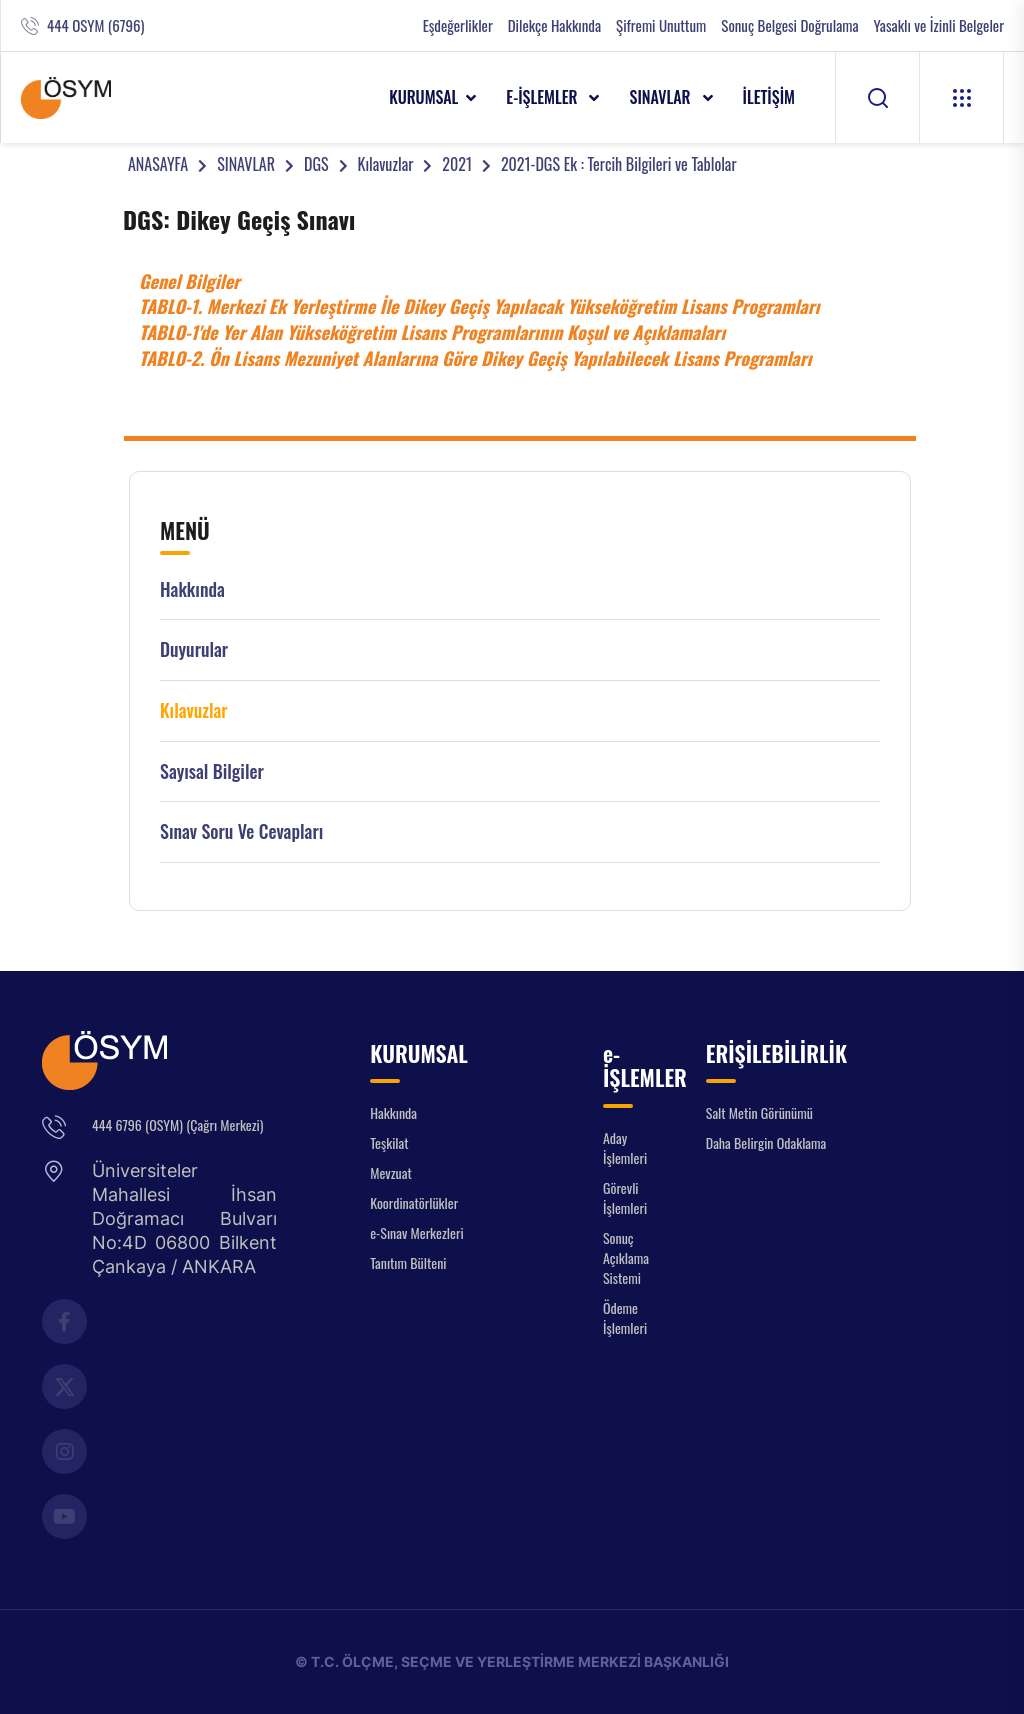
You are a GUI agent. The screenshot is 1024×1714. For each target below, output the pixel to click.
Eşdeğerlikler (458, 25)
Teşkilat (389, 1142)
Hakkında (192, 589)
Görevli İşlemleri (625, 1197)
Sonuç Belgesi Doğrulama (789, 25)
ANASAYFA (158, 164)
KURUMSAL (423, 97)
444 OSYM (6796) (95, 25)
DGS (316, 164)
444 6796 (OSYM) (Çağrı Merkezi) (177, 1124)
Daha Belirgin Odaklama (766, 1142)
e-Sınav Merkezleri (416, 1232)
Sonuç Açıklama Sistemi (626, 1257)
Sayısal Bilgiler (212, 771)
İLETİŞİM (769, 97)
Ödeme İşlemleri (625, 1317)
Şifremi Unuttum (661, 25)
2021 (457, 164)
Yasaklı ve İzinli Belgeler (939, 25)
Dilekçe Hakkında (554, 25)
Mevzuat (391, 1172)
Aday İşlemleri (625, 1147)
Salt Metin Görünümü (759, 1112)
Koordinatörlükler (414, 1202)
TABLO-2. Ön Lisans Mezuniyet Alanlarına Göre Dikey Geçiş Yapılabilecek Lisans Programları (477, 358)
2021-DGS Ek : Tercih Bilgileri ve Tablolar (619, 164)
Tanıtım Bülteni (408, 1262)
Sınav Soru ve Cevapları (241, 831)
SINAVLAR (661, 97)
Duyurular (194, 649)
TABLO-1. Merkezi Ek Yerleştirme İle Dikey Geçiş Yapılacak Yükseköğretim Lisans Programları (479, 306)
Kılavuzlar (386, 164)
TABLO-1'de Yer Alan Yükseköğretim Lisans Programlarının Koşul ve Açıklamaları (432, 332)
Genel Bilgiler (189, 281)
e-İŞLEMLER (543, 97)
